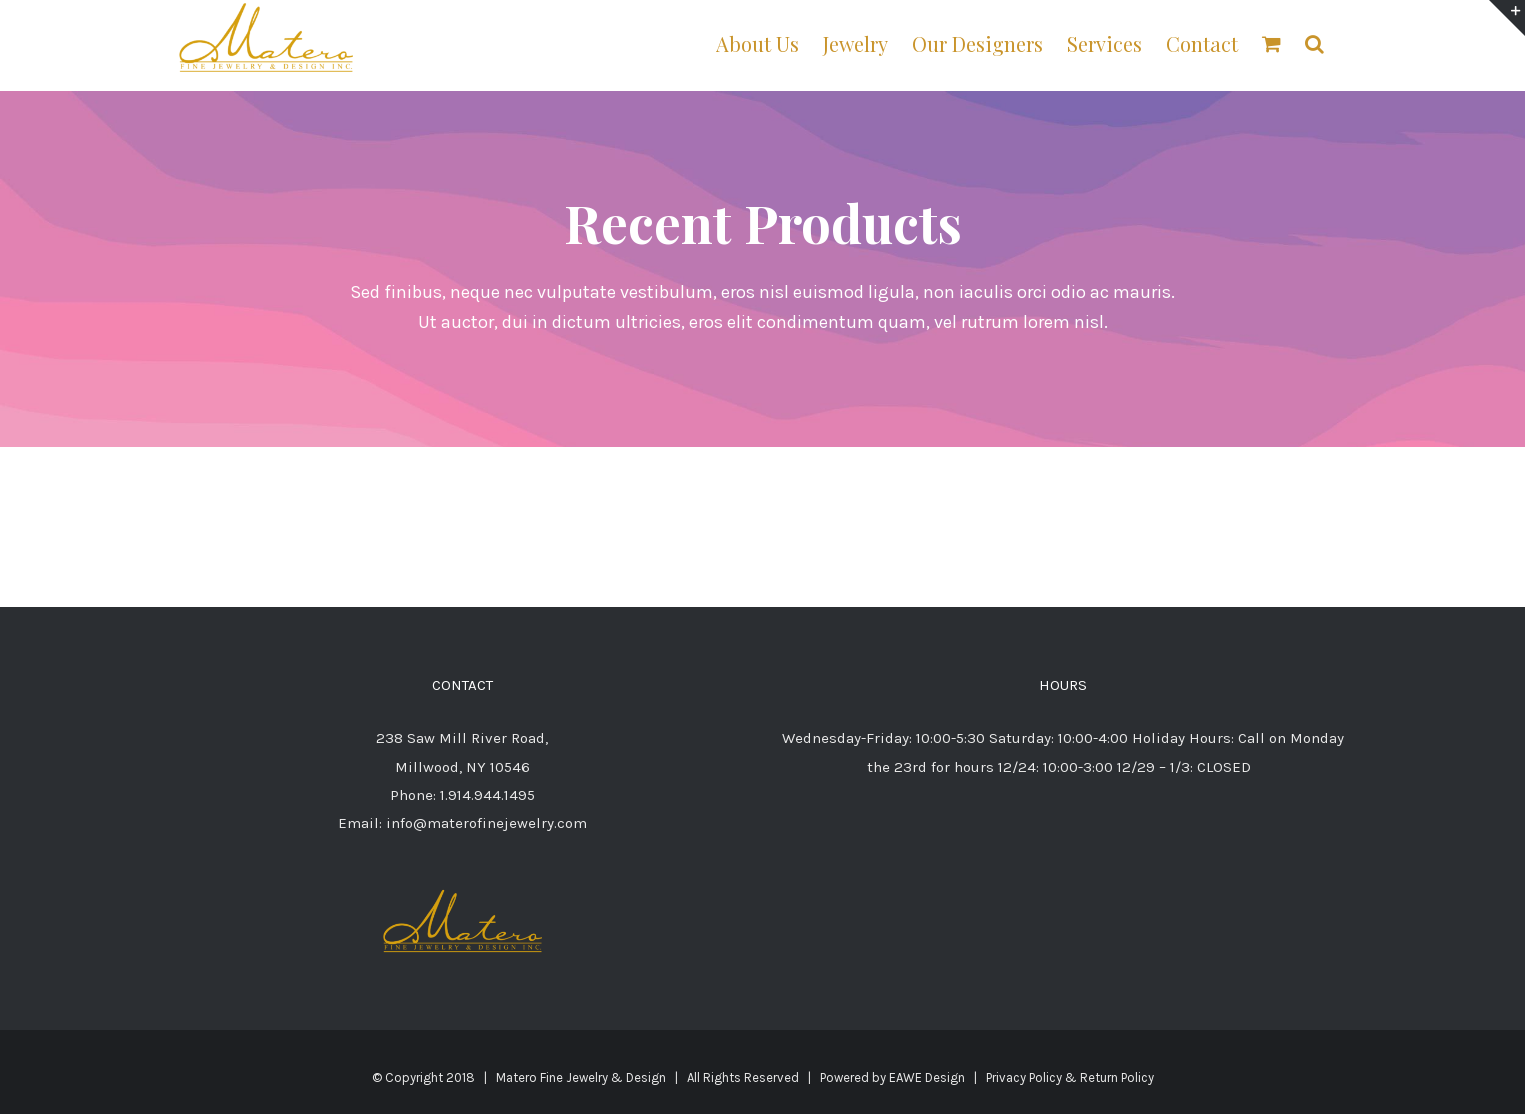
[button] (1314, 42)
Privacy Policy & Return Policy (1070, 1077)
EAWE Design (927, 1077)
